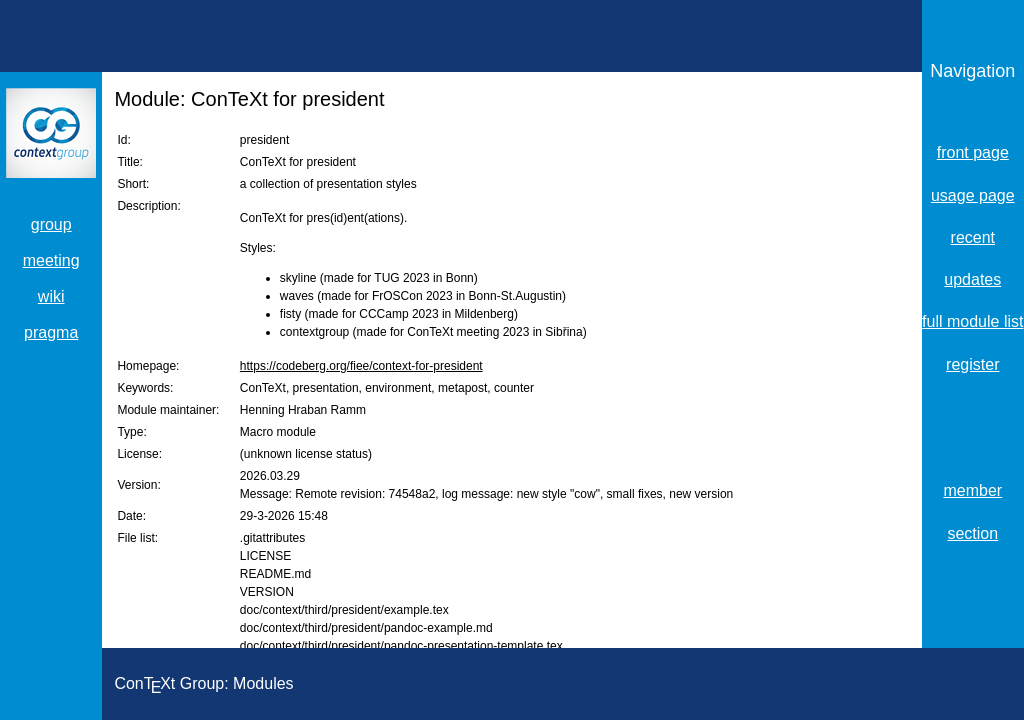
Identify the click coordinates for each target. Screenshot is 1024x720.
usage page (973, 195)
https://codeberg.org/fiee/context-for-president (361, 366)
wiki (51, 296)
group (51, 224)
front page (973, 152)
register (972, 364)
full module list (972, 321)
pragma (51, 332)
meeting (51, 260)
